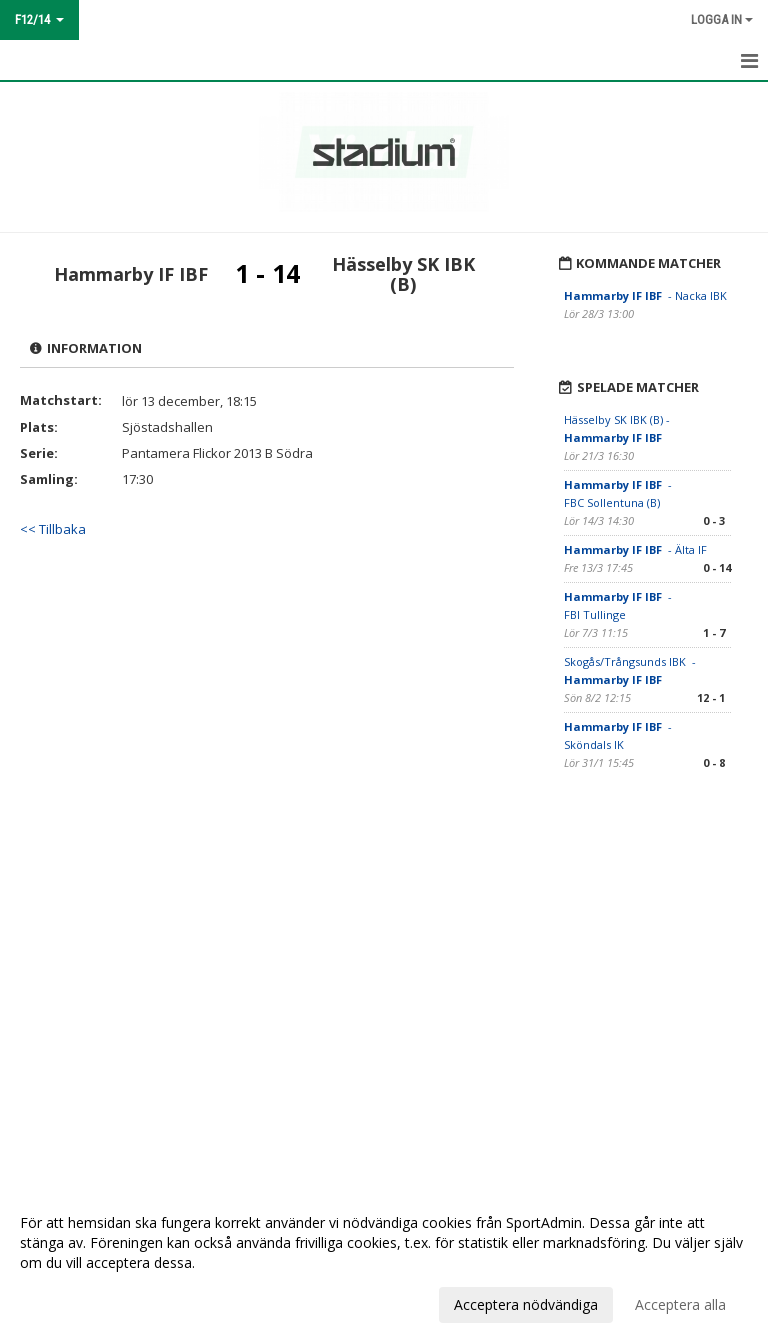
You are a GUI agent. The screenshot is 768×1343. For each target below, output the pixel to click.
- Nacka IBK (645, 295)
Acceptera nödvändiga (526, 1304)
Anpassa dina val (74, 1302)
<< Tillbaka (53, 529)
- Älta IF (637, 549)
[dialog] (384, 1263)
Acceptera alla (680, 1304)
